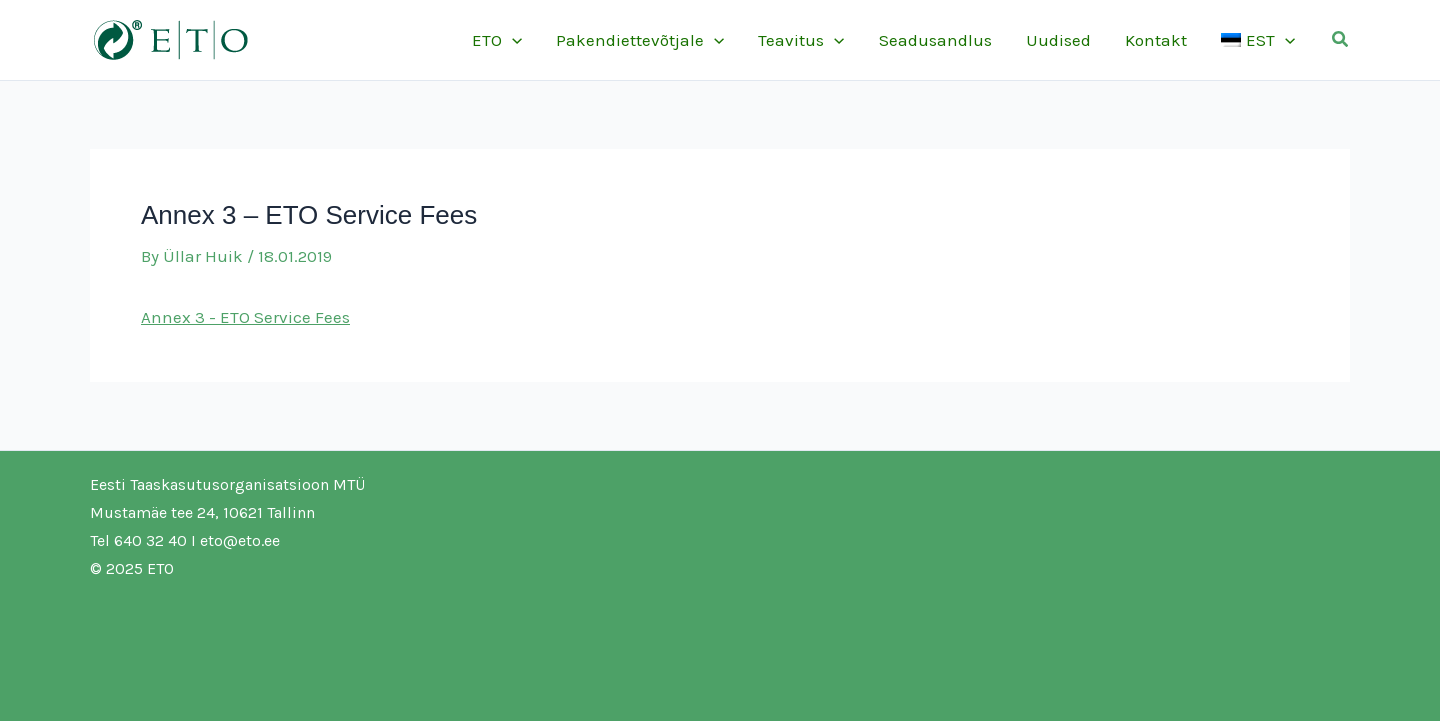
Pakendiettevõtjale (640, 40)
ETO (497, 40)
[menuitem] (1258, 40)
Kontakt (1156, 40)
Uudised (1058, 40)
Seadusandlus (935, 40)
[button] (1341, 40)
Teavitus (801, 40)
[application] (512, 40)
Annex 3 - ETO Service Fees (245, 317)
